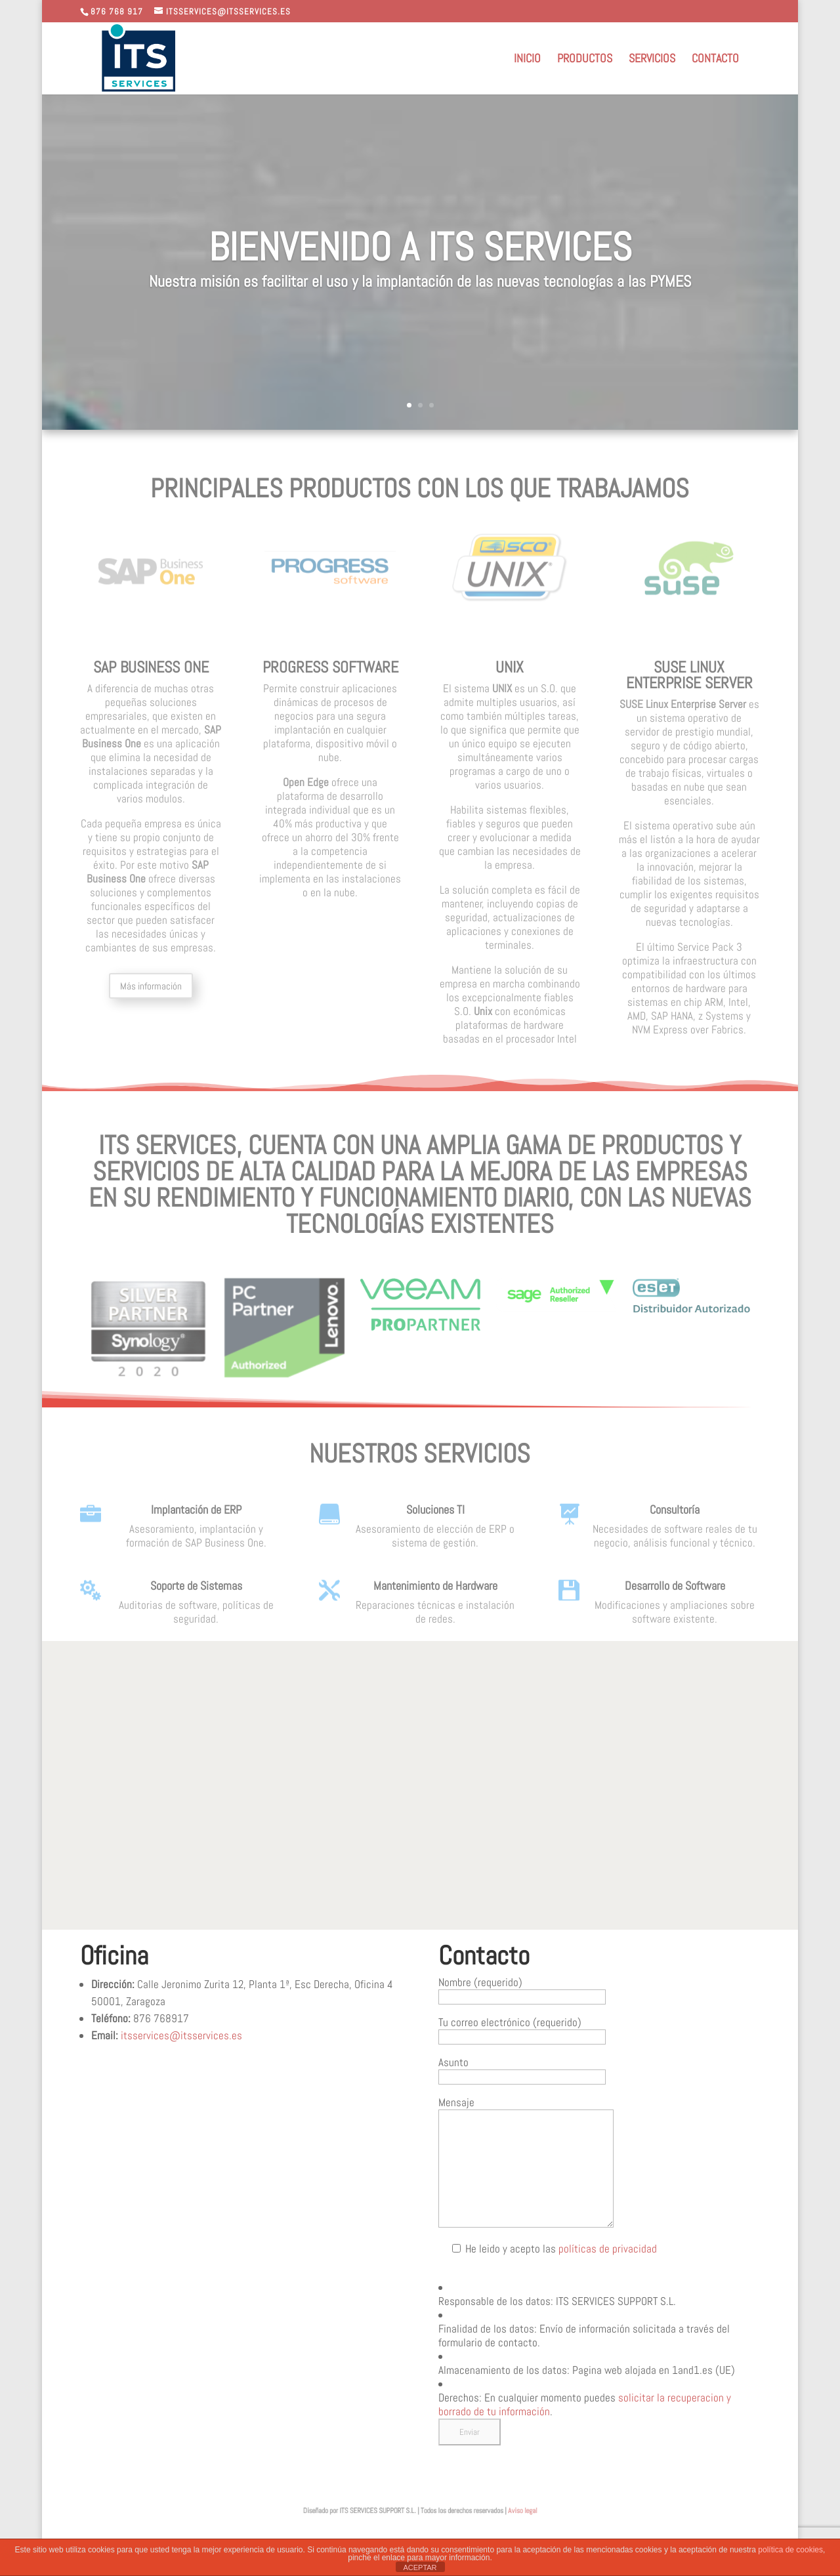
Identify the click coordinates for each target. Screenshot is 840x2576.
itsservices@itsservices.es (181, 2035)
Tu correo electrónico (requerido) (522, 2029)
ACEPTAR (419, 2567)
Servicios (652, 60)
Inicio (527, 60)
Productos (584, 60)
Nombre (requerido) (522, 1989)
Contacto (715, 60)
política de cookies (790, 2549)
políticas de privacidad (607, 2248)
